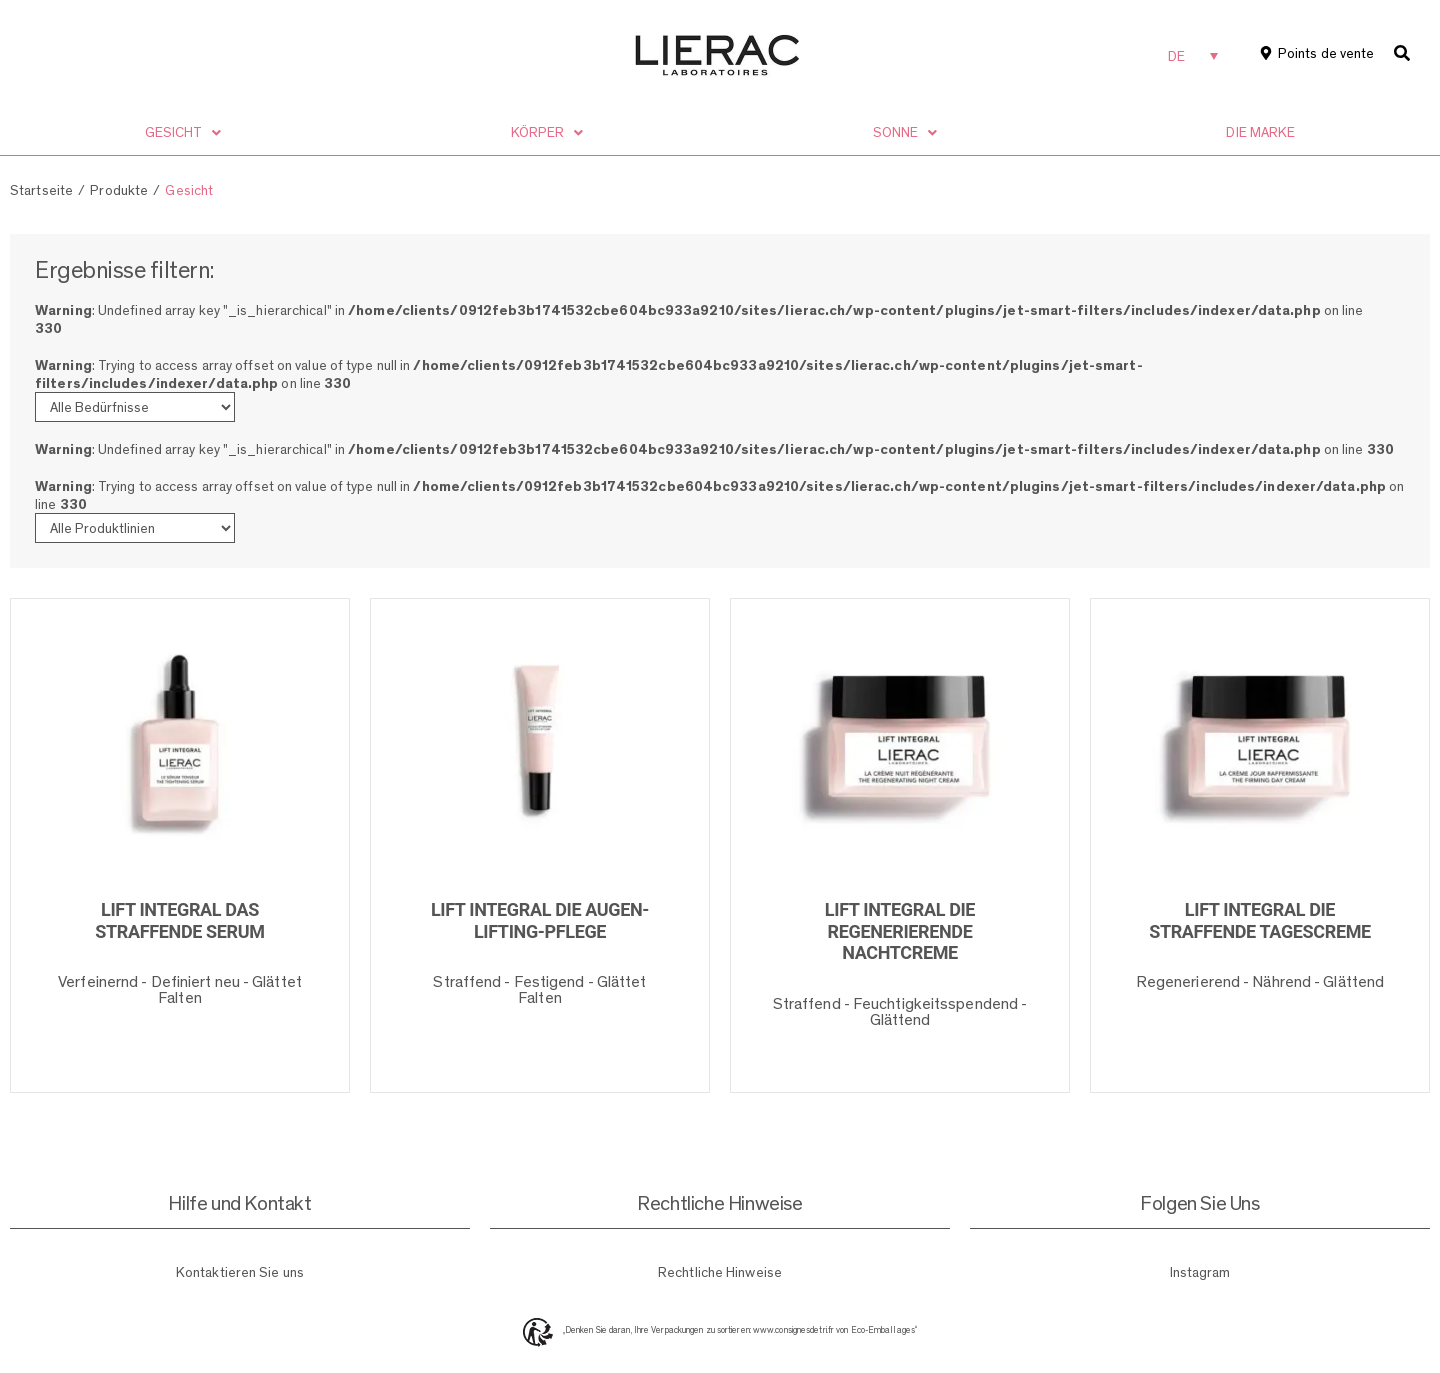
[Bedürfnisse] (135, 407)
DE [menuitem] (1176, 56)
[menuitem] (1193, 55)
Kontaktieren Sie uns (240, 1272)
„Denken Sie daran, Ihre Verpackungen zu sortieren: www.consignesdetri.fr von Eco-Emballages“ (740, 1330)
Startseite (41, 190)
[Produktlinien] (135, 528)
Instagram (1200, 1272)
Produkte (119, 190)
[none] (1193, 55)
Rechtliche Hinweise (720, 1272)
